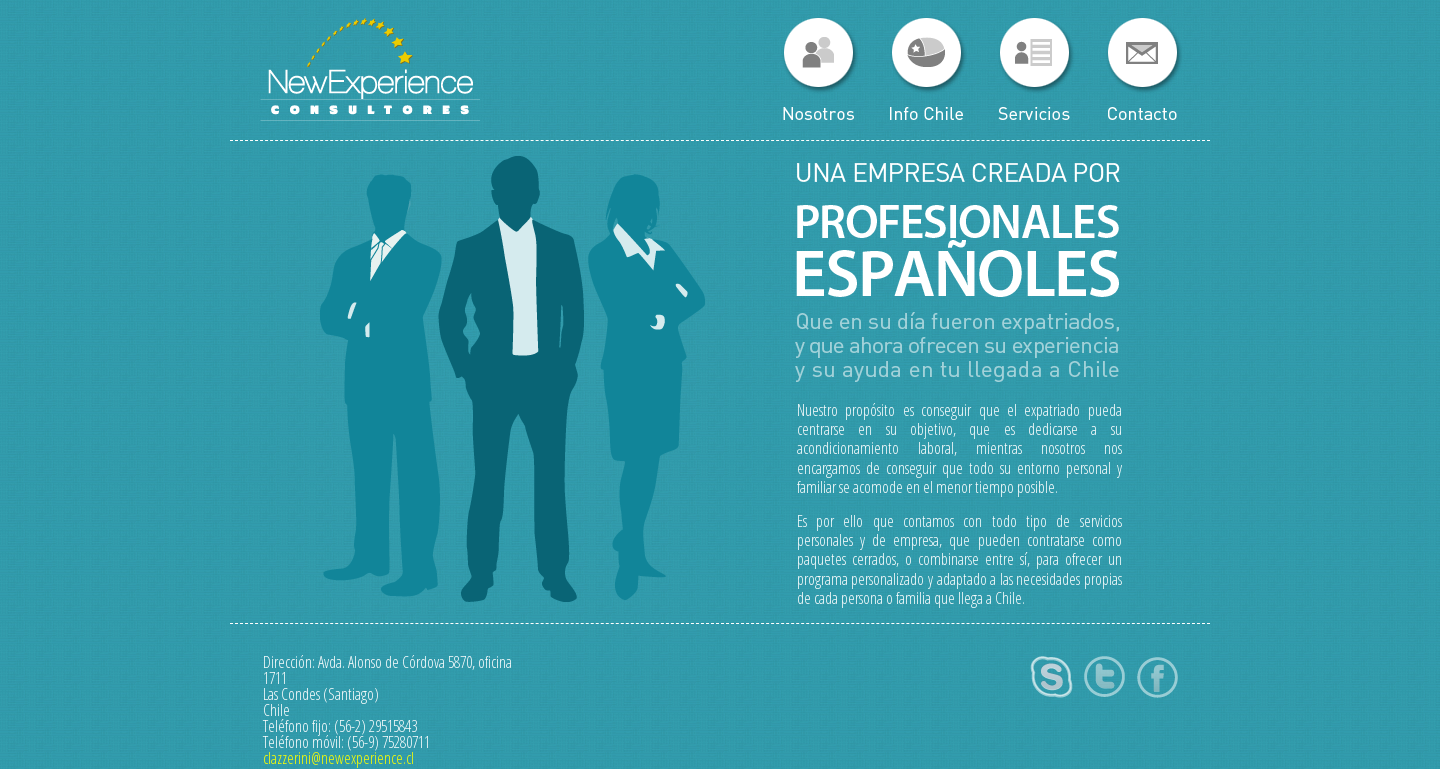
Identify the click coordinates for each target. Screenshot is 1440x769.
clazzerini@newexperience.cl (338, 758)
